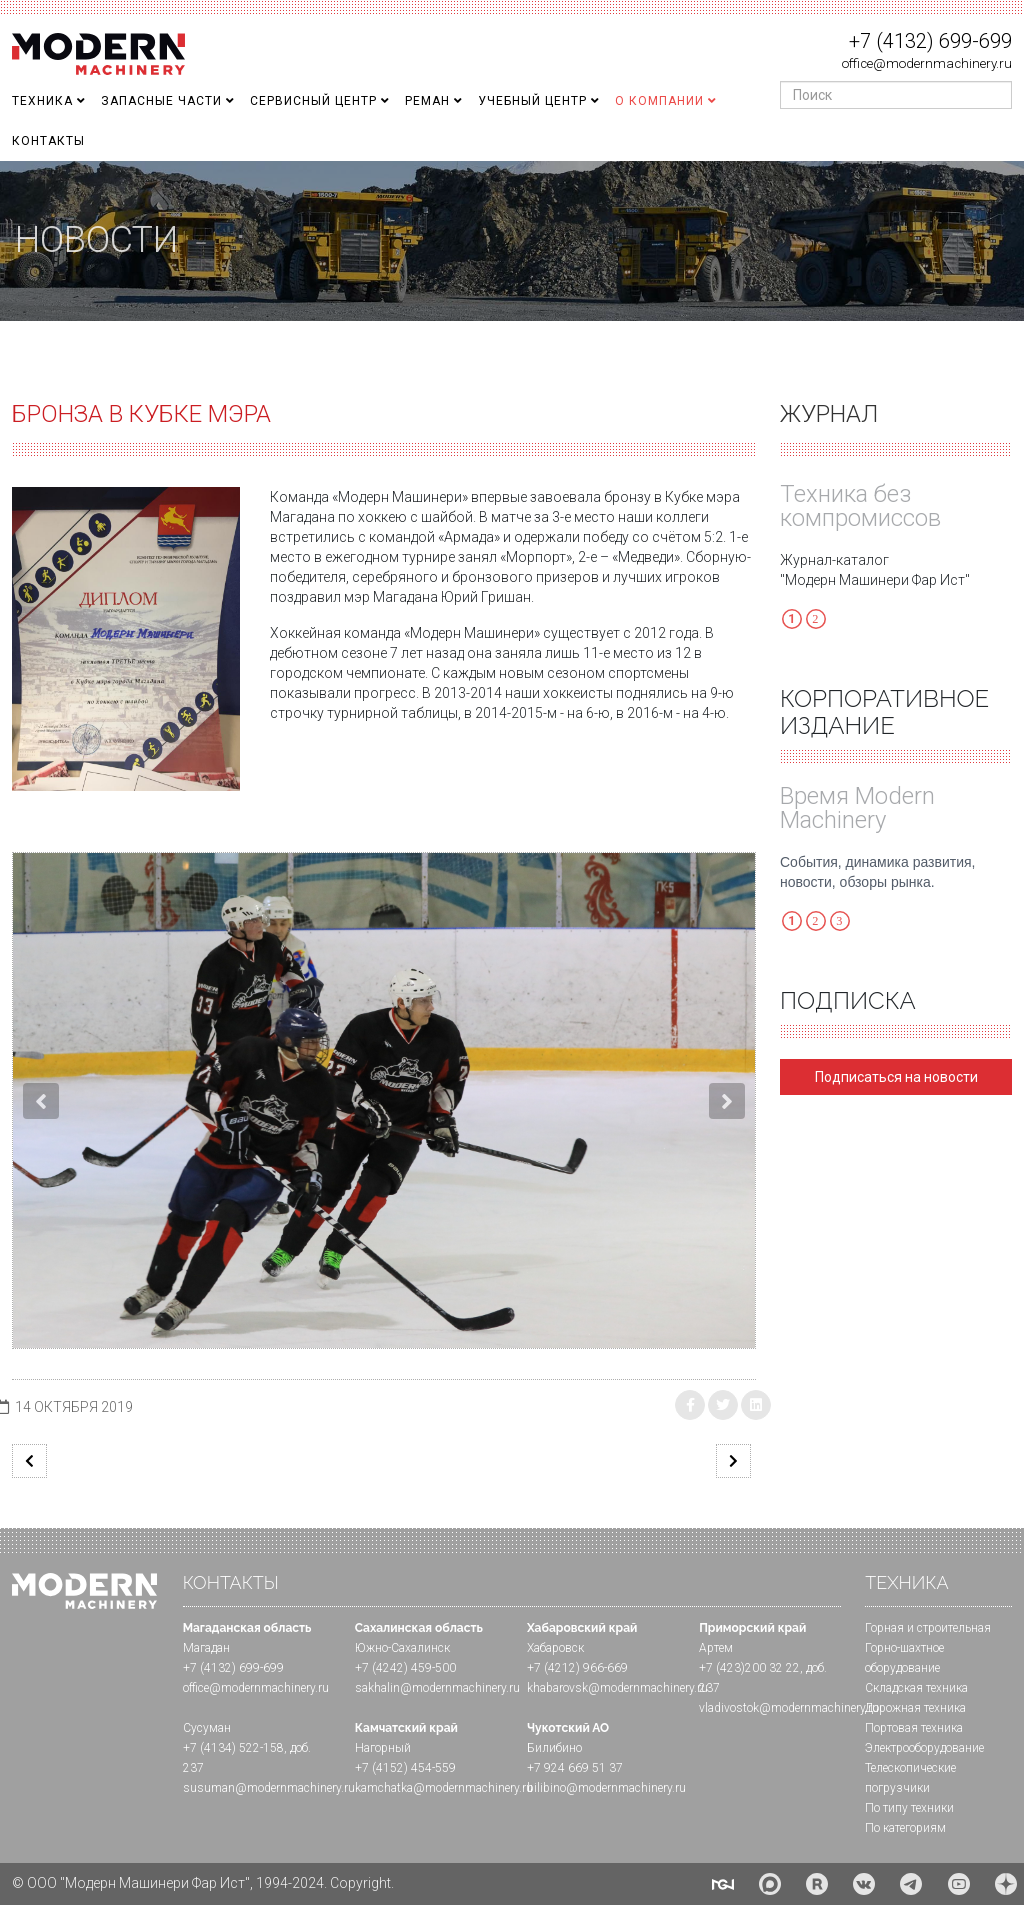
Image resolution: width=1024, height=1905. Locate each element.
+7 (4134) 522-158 (233, 1748)
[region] (512, 241)
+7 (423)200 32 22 (749, 1668)
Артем (716, 1648)
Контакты (48, 141)
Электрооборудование (924, 1748)
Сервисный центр (313, 101)
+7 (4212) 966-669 (577, 1668)
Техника (42, 101)
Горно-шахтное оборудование (904, 1658)
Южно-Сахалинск (402, 1648)
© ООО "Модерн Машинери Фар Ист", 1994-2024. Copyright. (203, 1883)
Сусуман (207, 1728)
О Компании (659, 101)
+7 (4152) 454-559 (405, 1768)
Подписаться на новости (896, 1077)
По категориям (905, 1828)
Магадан (206, 1648)
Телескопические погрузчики (910, 1778)
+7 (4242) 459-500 (405, 1668)
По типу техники (909, 1808)
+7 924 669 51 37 (575, 1768)
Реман (427, 101)
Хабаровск (555, 1648)
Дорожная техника (915, 1708)
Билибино (554, 1748)
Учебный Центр (532, 101)
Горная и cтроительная (928, 1628)
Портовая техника (914, 1728)
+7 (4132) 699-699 (930, 41)
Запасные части (161, 101)
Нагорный (383, 1748)
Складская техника (916, 1688)
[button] (41, 1101)
